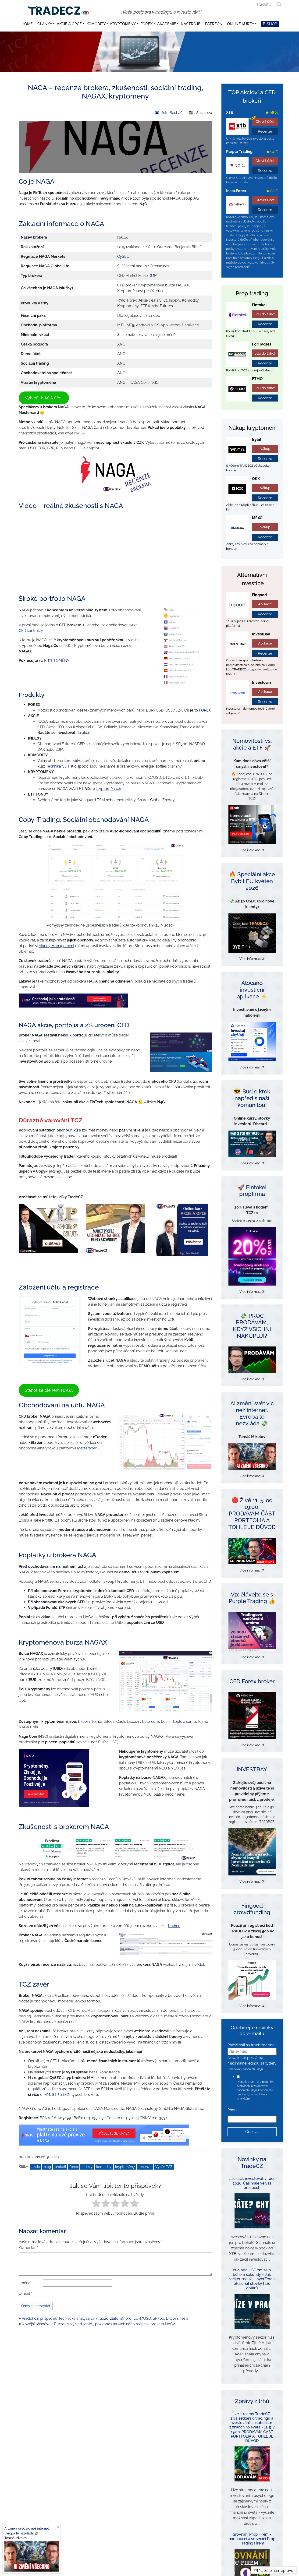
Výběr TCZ (163, 2167)
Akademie (166, 24)
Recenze (265, 131)
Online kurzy (240, 24)
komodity (103, 2167)
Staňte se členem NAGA (49, 1390)
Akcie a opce (69, 24)
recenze (145, 2167)
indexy (87, 2167)
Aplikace (265, 604)
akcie (36, 2167)
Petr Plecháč (168, 112)
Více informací (251, 850)
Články (44, 24)
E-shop (270, 24)
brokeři (60, 2167)
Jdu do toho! (265, 314)
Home (27, 24)
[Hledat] (279, 4)
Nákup (265, 449)
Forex (146, 24)
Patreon (213, 24)
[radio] (96, 2204)
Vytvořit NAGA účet (44, 397)
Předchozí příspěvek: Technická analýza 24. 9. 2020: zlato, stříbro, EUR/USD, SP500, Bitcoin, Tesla (104, 2318)
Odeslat (252, 2131)
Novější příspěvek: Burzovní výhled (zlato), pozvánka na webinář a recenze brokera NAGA (97, 2324)
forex (74, 2167)
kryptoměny (125, 2167)
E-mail (25, 2293)
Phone (233, 2110)
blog (47, 2167)
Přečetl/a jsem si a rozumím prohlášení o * (255, 2090)
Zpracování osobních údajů (246, 2069)
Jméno (26, 2283)
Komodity (96, 24)
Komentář (28, 2247)
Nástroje (190, 24)
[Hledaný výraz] (269, 4)
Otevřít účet (265, 122)
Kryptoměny (123, 24)
